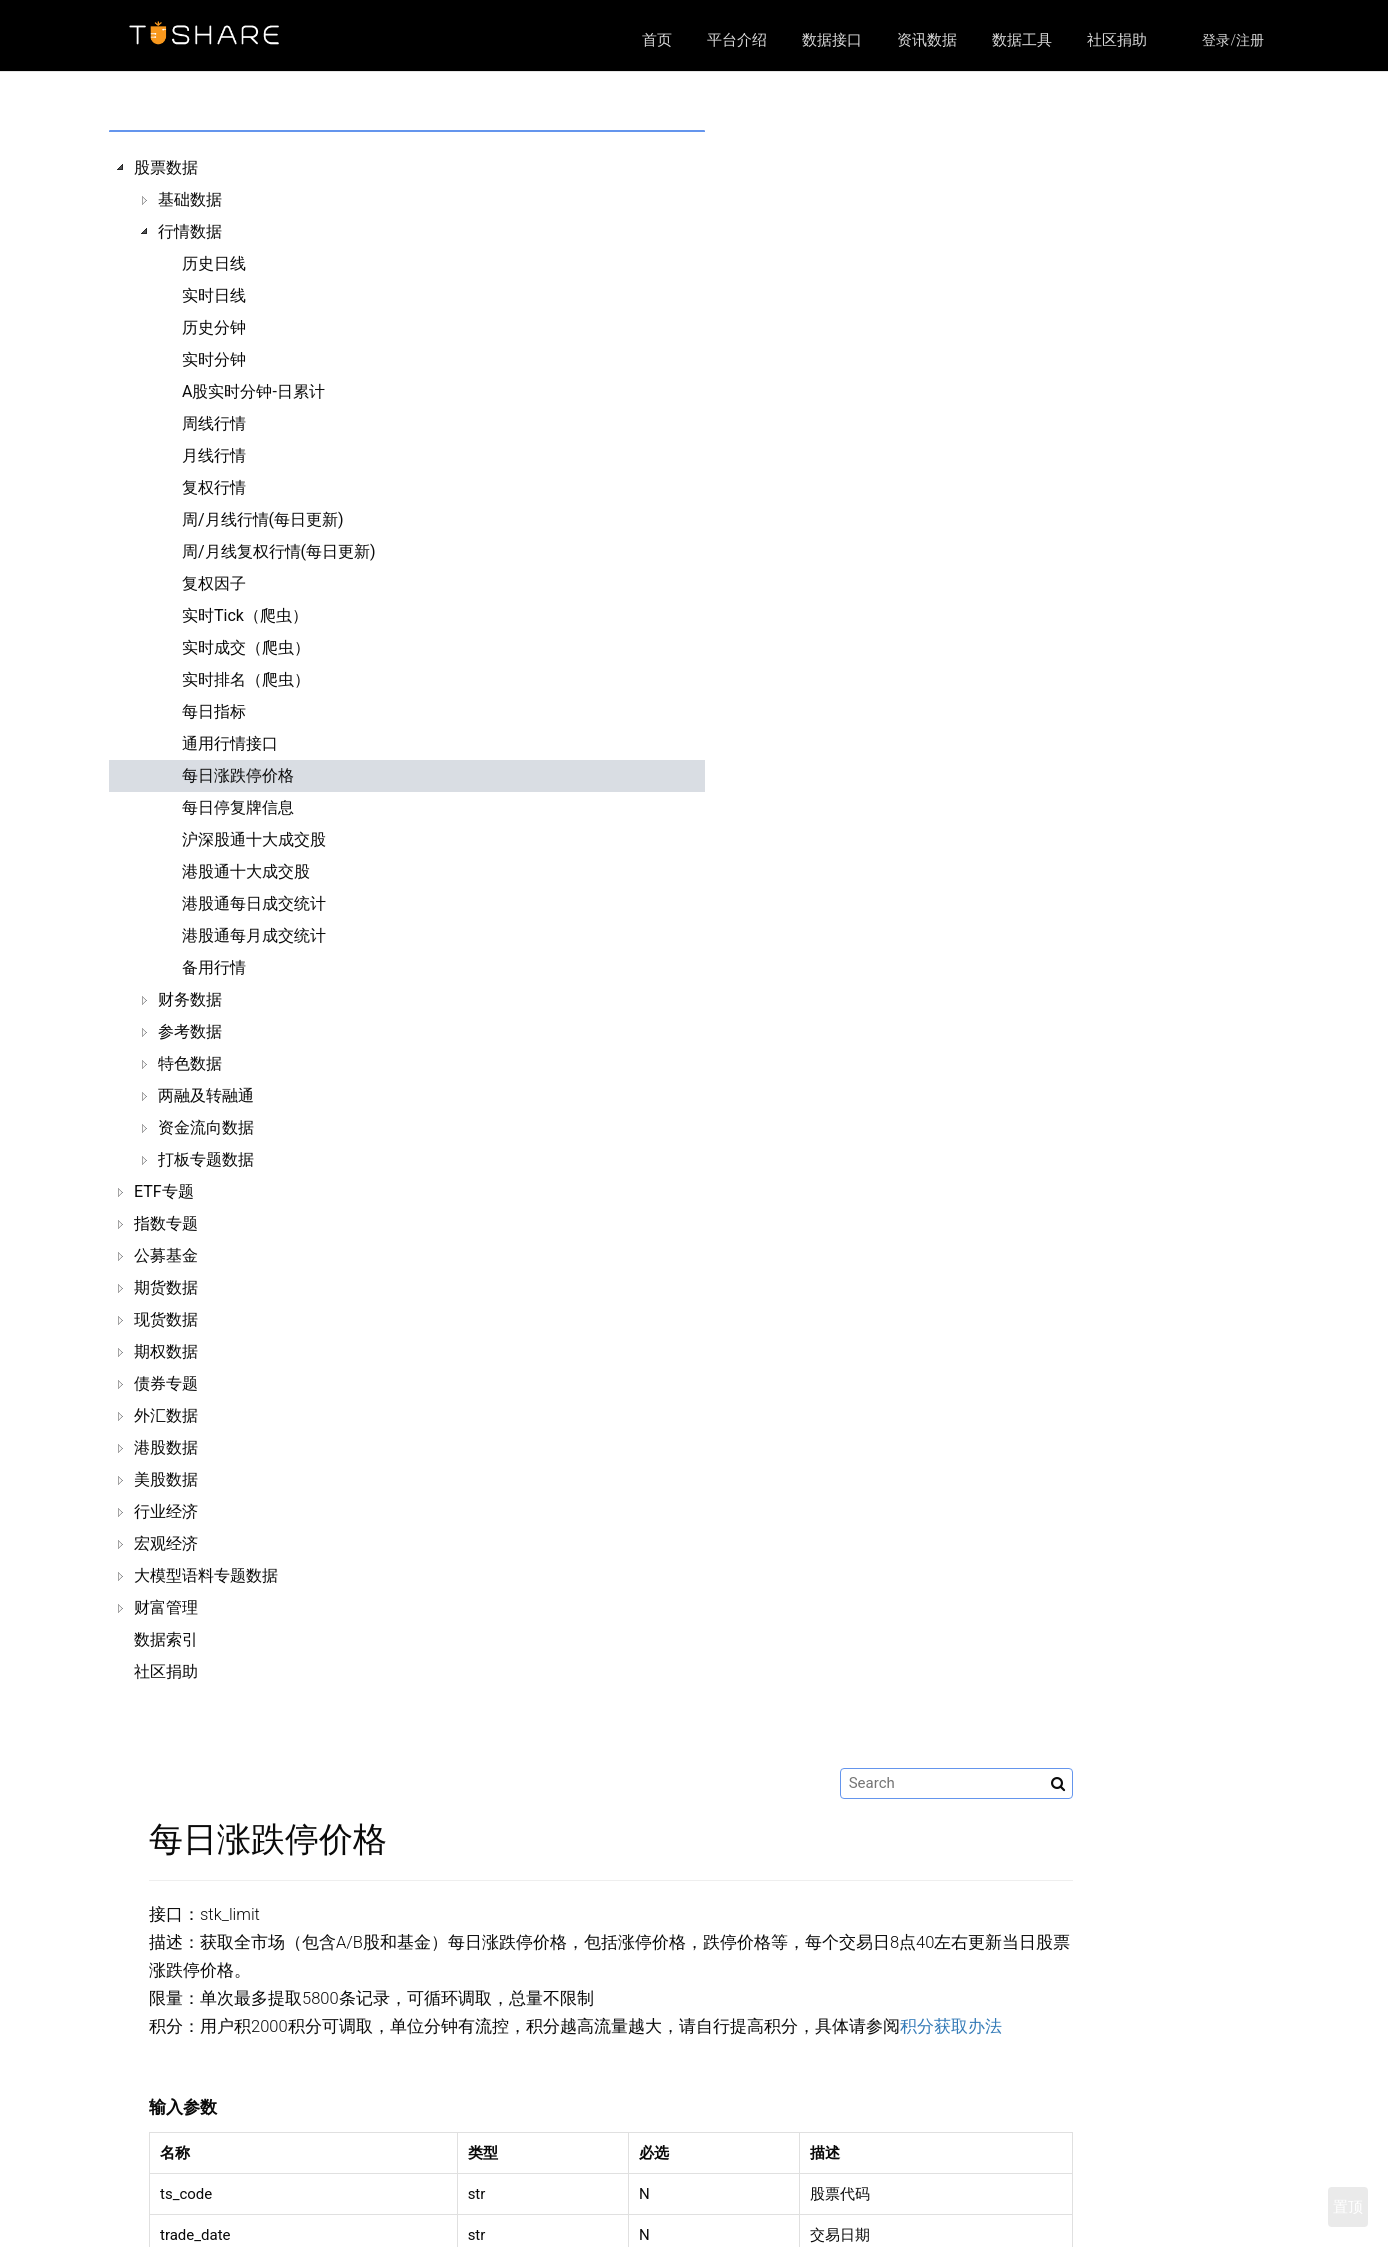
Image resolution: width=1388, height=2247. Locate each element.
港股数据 (166, 1447)
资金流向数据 (206, 1127)
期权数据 (166, 1351)
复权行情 (214, 487)
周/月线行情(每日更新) (263, 519)
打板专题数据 (206, 1159)
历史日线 (214, 263)
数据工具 (1022, 40)
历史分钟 (214, 327)
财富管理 (166, 1607)
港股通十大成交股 (246, 871)
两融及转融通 (206, 1095)
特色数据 (190, 1063)
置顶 (1348, 2207)
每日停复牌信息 (238, 807)
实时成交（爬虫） (246, 647)
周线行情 (214, 423)
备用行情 (214, 967)
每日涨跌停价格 (238, 775)
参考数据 (190, 1031)
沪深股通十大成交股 (254, 839)
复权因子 (214, 583)
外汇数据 (166, 1415)
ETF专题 (164, 1191)
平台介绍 (737, 40)
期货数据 (166, 1287)
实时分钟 (214, 359)
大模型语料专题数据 (206, 1575)
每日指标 (214, 711)
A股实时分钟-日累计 (253, 391)
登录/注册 (1233, 40)
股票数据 (166, 167)
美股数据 (166, 1479)
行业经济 (166, 1511)
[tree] (255, 920)
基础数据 (190, 199)
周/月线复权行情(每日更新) (279, 551)
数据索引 (166, 1639)
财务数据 (190, 999)
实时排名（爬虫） (246, 679)
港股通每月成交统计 (254, 935)
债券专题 (166, 1383)
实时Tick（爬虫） (245, 615)
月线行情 (214, 455)
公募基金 (166, 1255)
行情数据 (190, 231)
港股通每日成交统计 (254, 903)
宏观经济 (166, 1543)
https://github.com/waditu (1033, 2216)
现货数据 (166, 1319)
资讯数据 (927, 40)
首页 (657, 40)
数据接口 (832, 40)
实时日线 (214, 295)
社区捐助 (1117, 40)
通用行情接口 (230, 743)
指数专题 (166, 1223)
